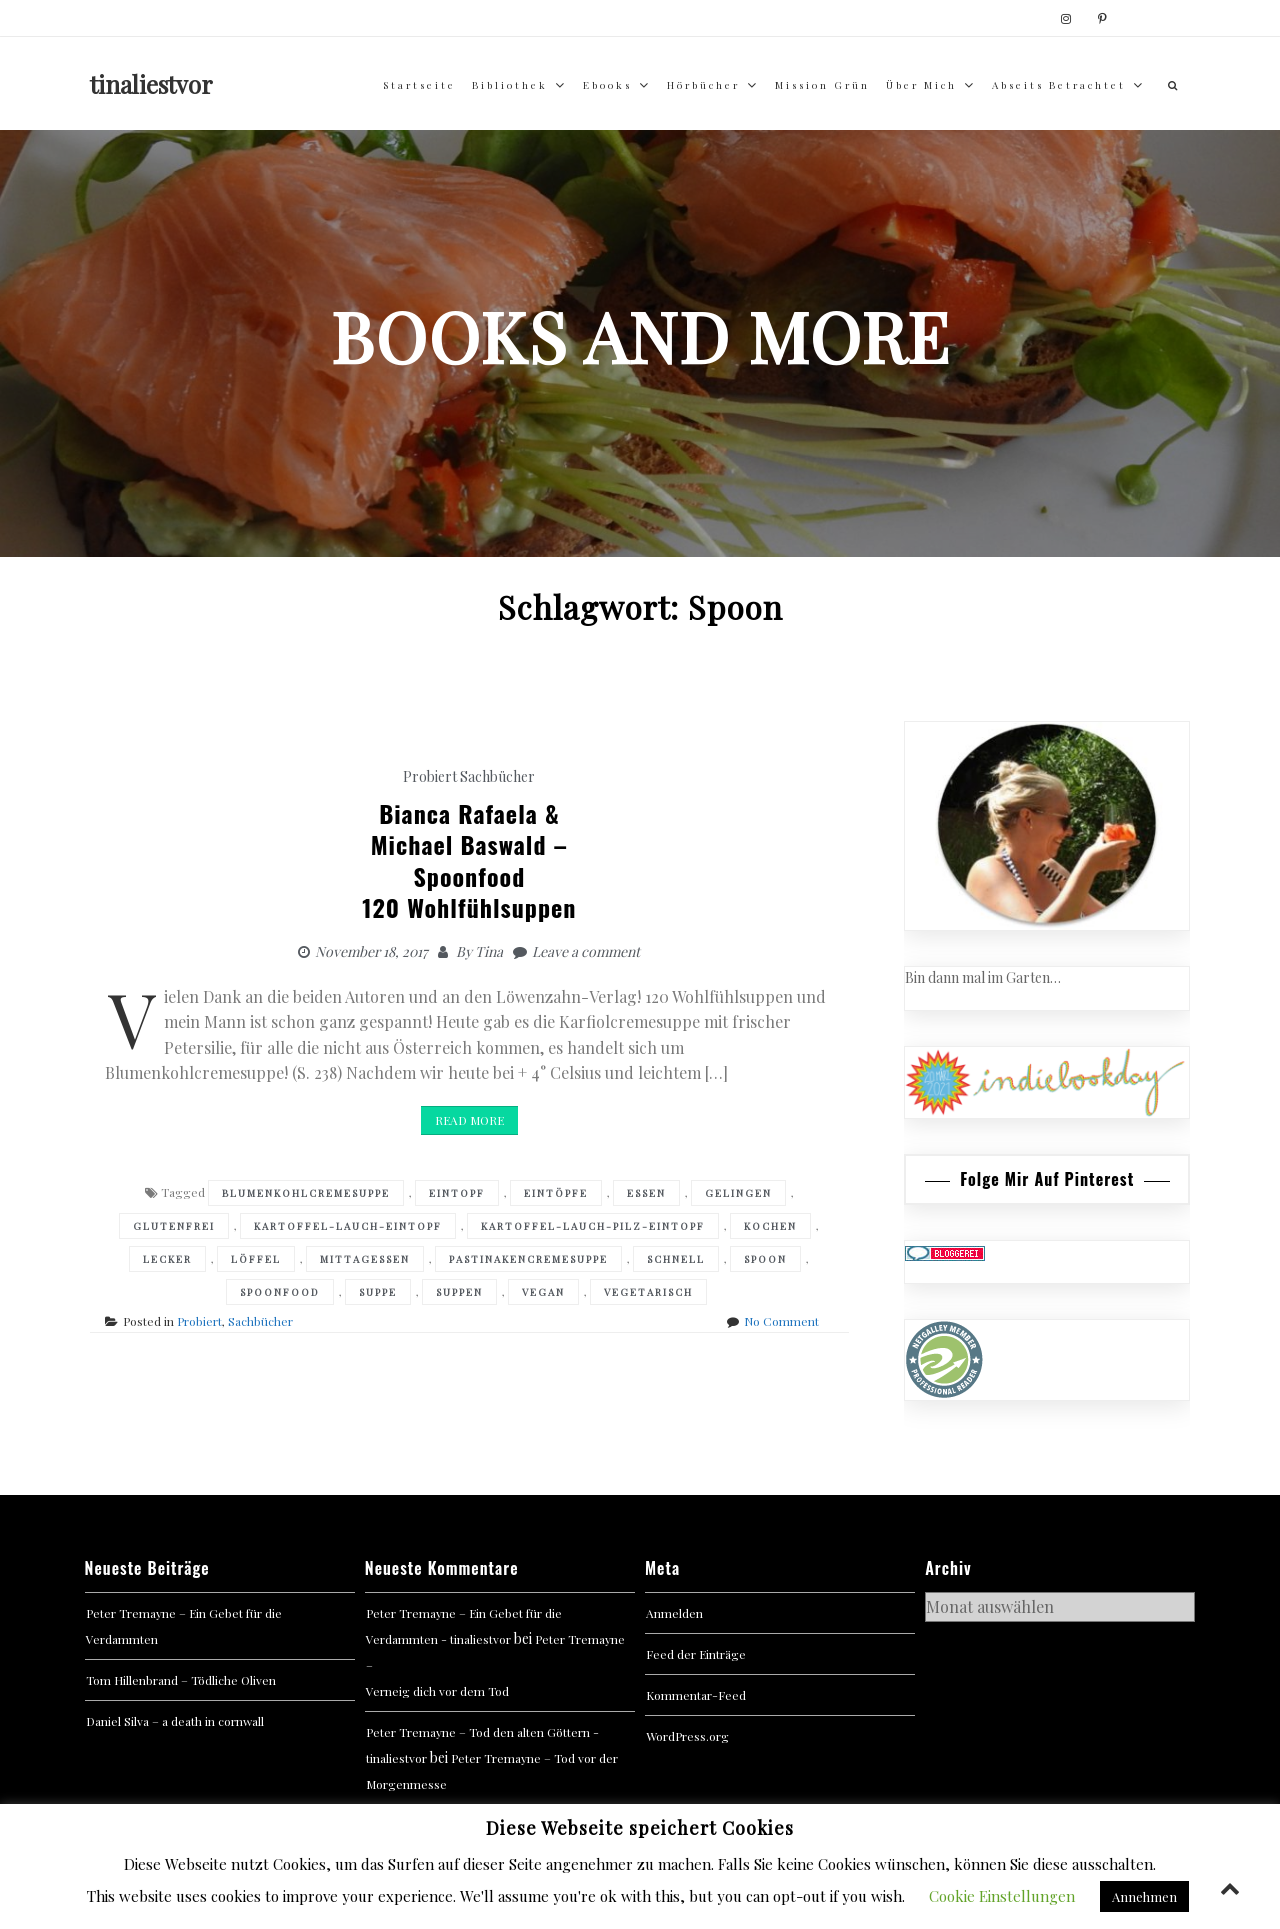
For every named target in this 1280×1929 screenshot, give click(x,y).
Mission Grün (822, 85)
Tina (489, 951)
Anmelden (674, 1613)
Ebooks (607, 85)
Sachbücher (497, 776)
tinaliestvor (151, 84)
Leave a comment (586, 951)
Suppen (459, 1292)
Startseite (419, 85)
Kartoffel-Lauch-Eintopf (348, 1226)
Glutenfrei (174, 1226)
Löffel (256, 1259)
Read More (469, 1120)
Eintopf (457, 1193)
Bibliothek (510, 85)
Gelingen (738, 1193)
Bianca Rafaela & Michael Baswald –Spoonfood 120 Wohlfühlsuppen (469, 860)
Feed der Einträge (696, 1654)
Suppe (378, 1292)
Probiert (430, 776)
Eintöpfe (556, 1193)
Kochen (770, 1226)
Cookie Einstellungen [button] (1002, 1896)
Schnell (676, 1259)
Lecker (167, 1259)
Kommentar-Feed (696, 1695)
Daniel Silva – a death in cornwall (175, 1721)
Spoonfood (280, 1292)
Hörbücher (703, 85)
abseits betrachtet (1059, 85)
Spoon (765, 1259)
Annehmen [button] (1144, 1896)
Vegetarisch (648, 1292)
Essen (646, 1193)
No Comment (781, 1321)
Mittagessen (365, 1259)
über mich (921, 85)
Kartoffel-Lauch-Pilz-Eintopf (593, 1226)
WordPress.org (687, 1736)
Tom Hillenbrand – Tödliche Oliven (181, 1680)
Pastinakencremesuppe (528, 1259)
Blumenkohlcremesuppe (306, 1193)
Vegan (543, 1292)
